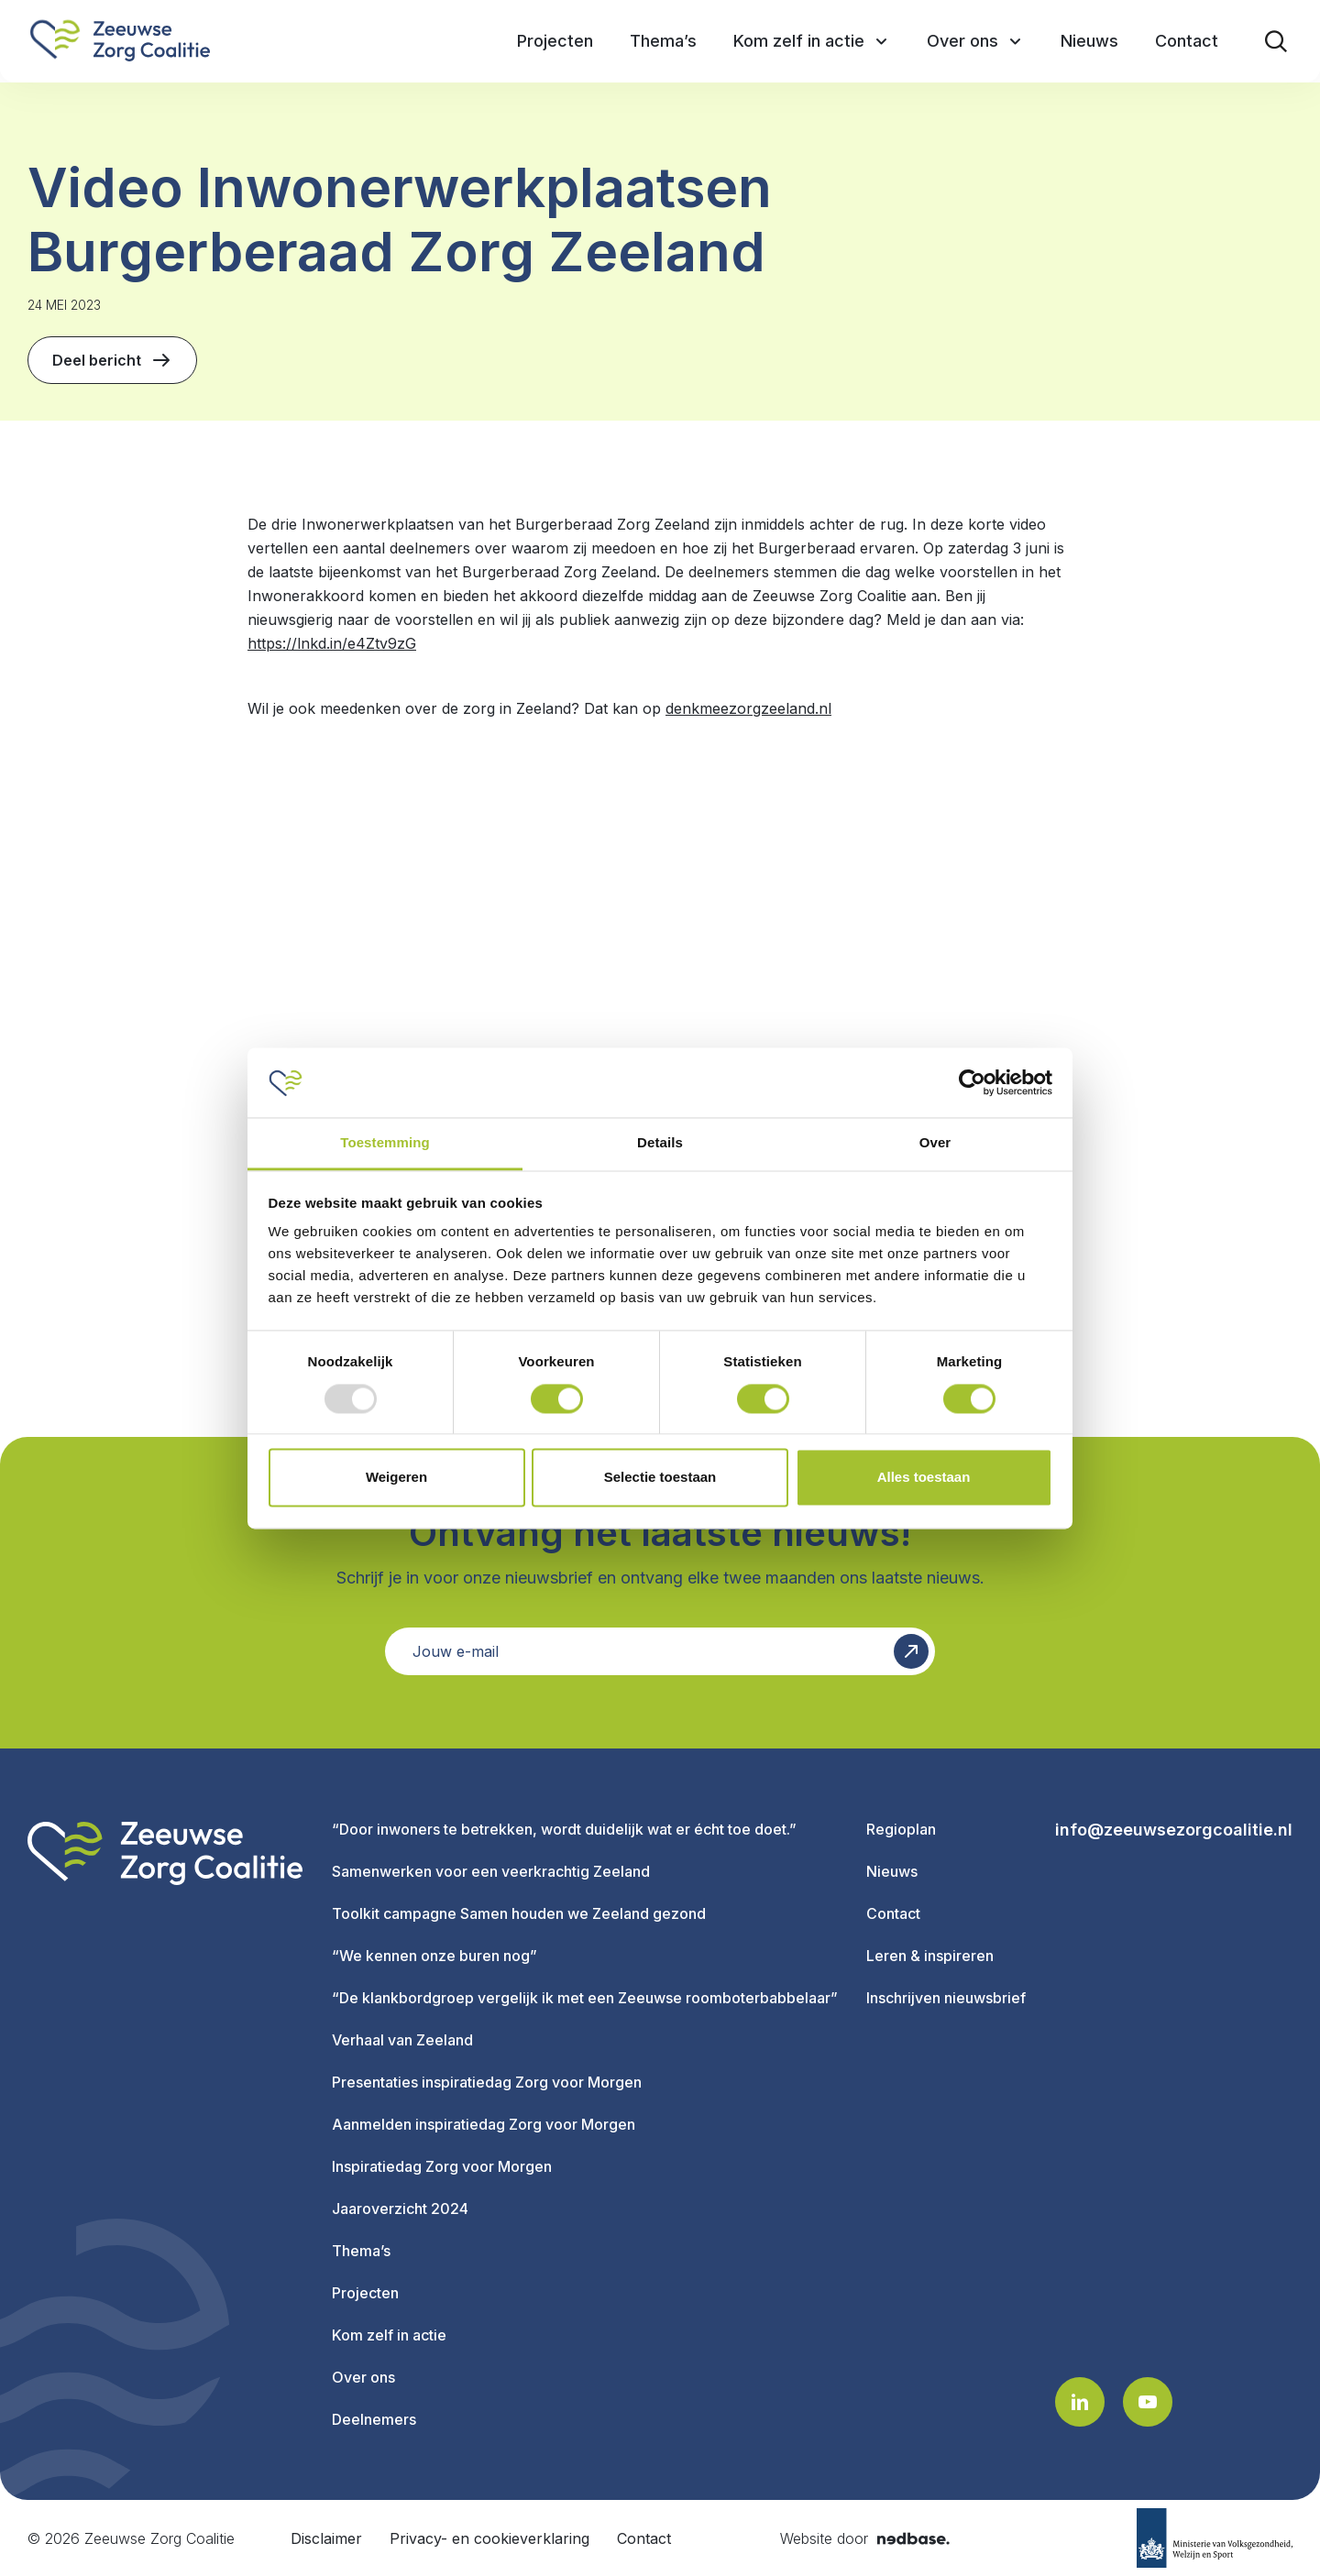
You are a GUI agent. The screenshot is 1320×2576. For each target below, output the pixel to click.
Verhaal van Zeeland (402, 2040)
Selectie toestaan (660, 1477)
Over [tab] (935, 1143)
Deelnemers (374, 2419)
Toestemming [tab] (385, 1143)
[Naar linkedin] (1080, 2402)
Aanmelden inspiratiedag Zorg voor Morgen (483, 2124)
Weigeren (396, 1477)
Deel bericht (112, 360)
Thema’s (361, 2250)
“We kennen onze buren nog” (434, 1955)
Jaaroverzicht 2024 (400, 2208)
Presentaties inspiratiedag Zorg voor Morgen (487, 2082)
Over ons (363, 2377)
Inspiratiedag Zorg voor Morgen (442, 2166)
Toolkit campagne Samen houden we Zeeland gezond (519, 1913)
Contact (893, 1913)
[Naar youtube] (1147, 2402)
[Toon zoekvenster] (1276, 41)
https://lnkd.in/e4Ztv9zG (332, 643)
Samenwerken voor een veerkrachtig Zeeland (491, 1871)
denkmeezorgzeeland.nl (748, 708)
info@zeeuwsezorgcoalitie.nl (1173, 1830)
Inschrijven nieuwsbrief (946, 1997)
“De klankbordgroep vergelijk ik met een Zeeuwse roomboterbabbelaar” (585, 1997)
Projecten (365, 2293)
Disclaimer (326, 2538)
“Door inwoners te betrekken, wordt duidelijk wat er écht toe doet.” (564, 1829)
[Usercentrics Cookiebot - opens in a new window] (972, 1082)
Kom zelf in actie (389, 2335)
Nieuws (892, 1871)
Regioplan (901, 1829)
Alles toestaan (924, 1477)
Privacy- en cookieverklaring (489, 2538)
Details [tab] (660, 1143)
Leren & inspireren (930, 1955)
